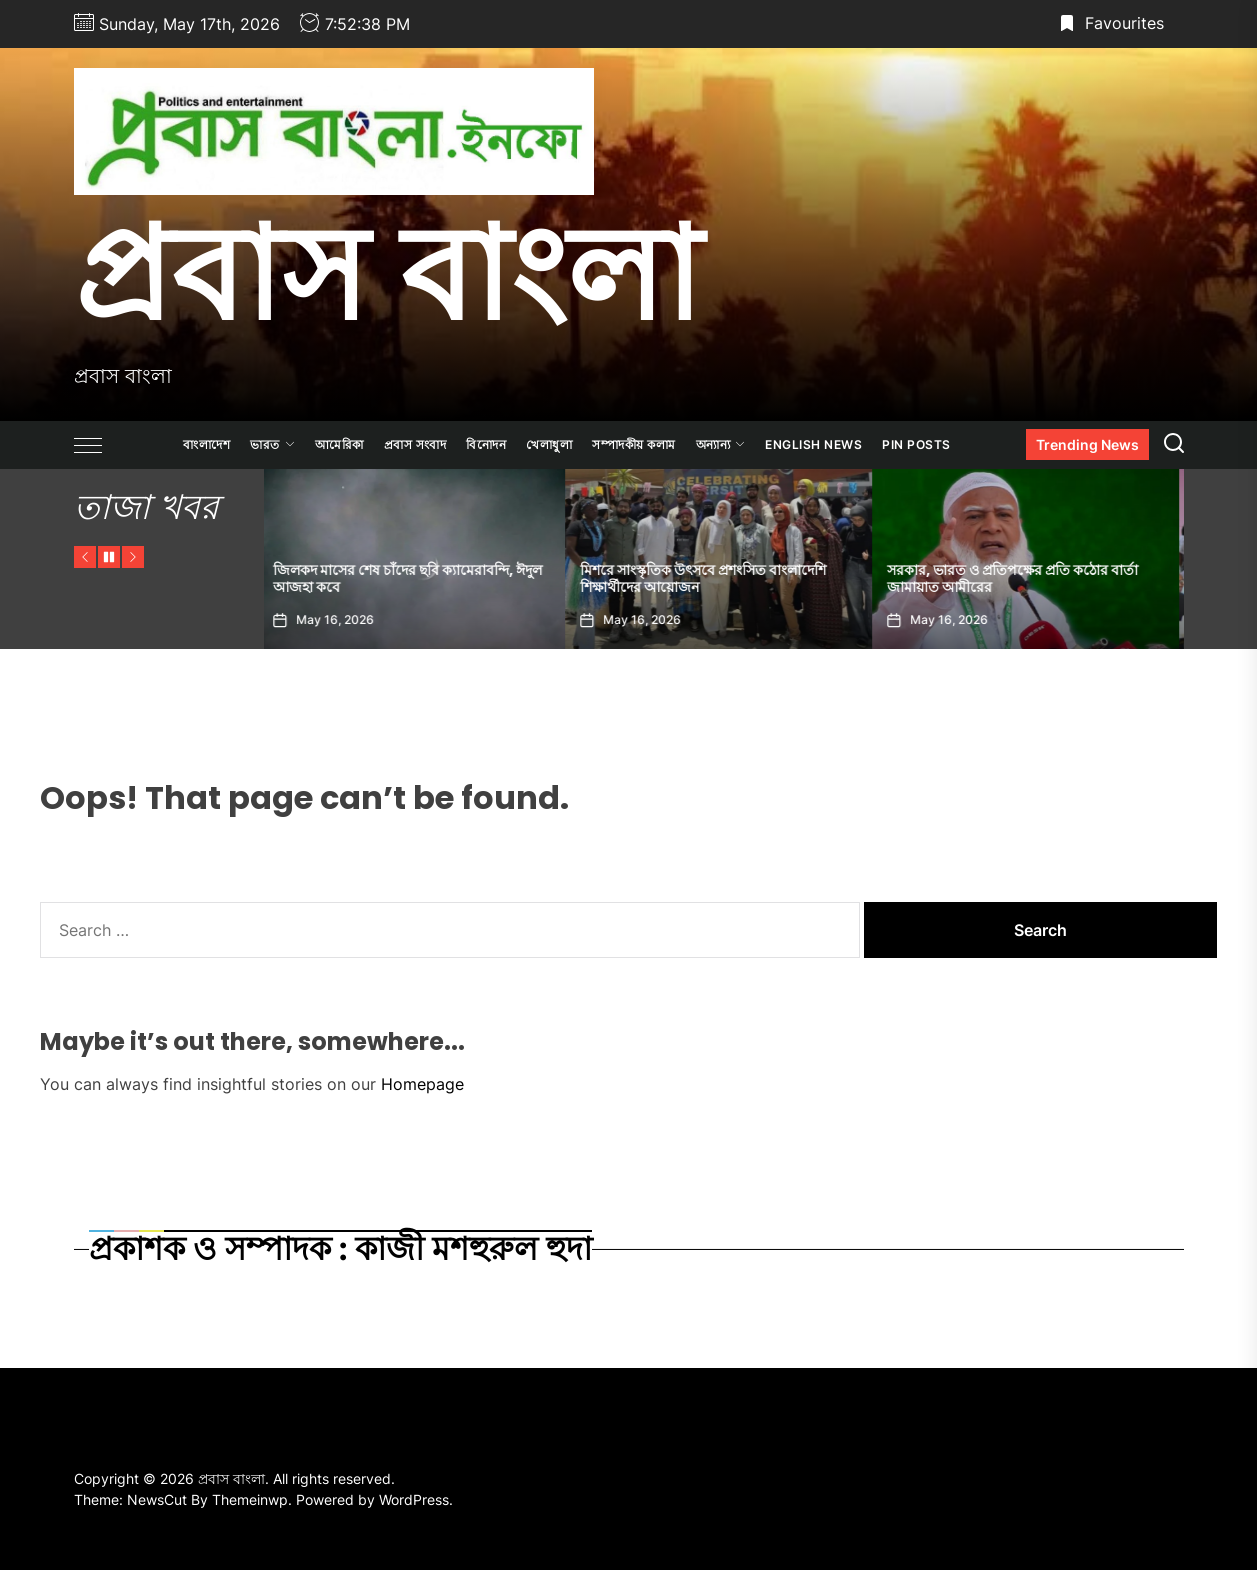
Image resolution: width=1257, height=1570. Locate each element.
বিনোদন (486, 444)
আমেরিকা (339, 444)
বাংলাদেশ (206, 444)
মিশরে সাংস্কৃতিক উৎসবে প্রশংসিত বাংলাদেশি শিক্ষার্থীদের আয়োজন (709, 578)
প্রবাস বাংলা (387, 273)
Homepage (422, 1084)
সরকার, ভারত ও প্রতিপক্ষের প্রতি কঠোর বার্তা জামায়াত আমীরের (1018, 578)
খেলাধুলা (549, 444)
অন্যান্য (721, 444)
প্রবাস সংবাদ (415, 444)
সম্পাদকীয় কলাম (634, 444)
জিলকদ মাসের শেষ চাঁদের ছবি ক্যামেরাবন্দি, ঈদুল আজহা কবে (413, 578)
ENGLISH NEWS (813, 444)
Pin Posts (916, 444)
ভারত (272, 444)
